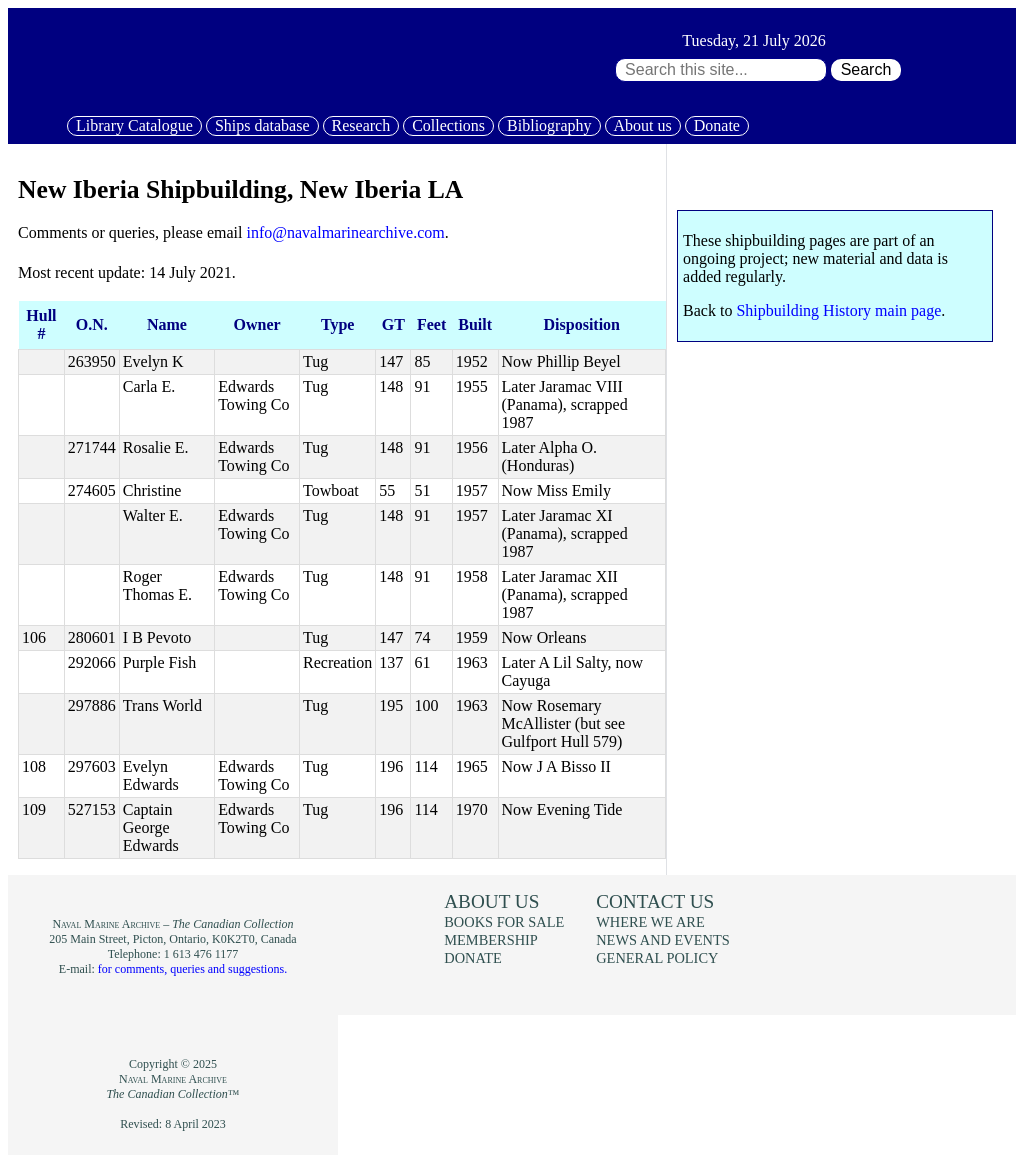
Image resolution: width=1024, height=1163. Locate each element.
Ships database (262, 125)
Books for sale (504, 922)
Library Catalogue (134, 125)
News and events (663, 940)
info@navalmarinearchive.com (345, 232)
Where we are (650, 922)
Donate (717, 125)
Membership (491, 940)
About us (643, 125)
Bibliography (549, 125)
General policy (657, 958)
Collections (448, 125)
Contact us (655, 901)
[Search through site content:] (721, 70)
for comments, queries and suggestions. (192, 969)
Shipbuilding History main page (838, 310)
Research (361, 125)
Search (866, 69)
